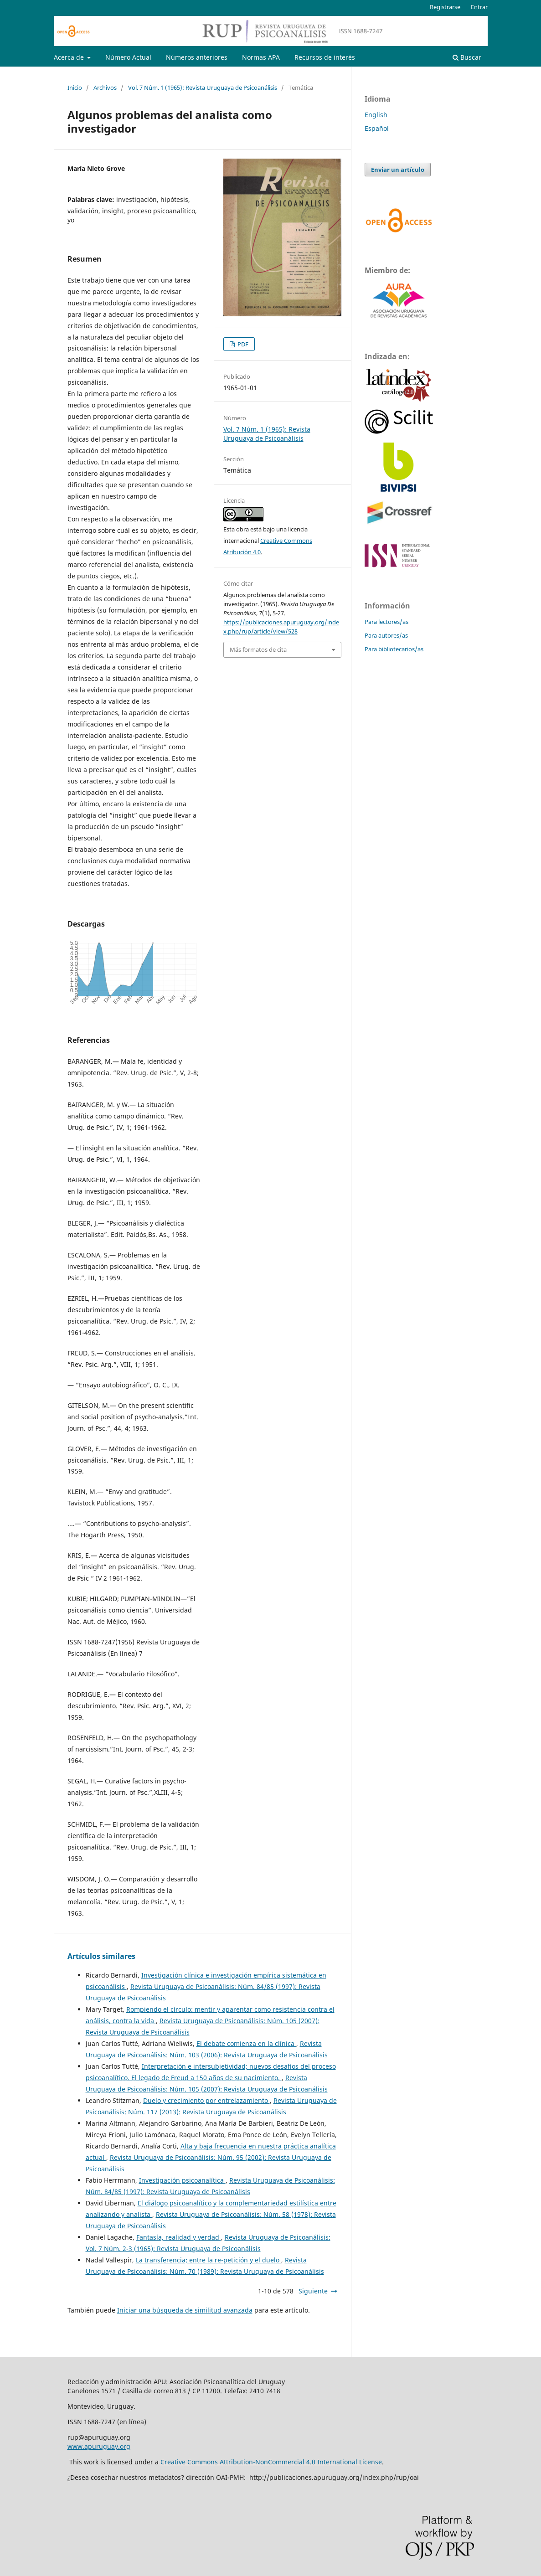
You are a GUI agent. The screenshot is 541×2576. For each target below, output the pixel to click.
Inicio (74, 87)
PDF (242, 344)
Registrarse (445, 7)
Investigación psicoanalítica (182, 2180)
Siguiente (313, 2291)
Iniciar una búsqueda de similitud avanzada (184, 2310)
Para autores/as (386, 635)
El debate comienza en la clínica (246, 2043)
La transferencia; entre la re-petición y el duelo (208, 2260)
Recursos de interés (324, 57)
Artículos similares (101, 1956)
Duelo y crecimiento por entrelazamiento (206, 2100)
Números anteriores (196, 57)
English (376, 114)
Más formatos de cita (258, 649)
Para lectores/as (386, 622)
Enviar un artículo (397, 169)
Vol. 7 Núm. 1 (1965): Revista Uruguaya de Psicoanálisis (202, 87)
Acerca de (70, 57)
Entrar (479, 7)
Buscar (467, 57)
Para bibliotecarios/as (394, 649)
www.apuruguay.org (98, 2446)
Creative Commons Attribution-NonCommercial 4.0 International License (271, 2462)
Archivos (105, 87)
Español (377, 128)
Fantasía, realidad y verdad (178, 2237)
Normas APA (261, 57)
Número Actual (128, 57)
